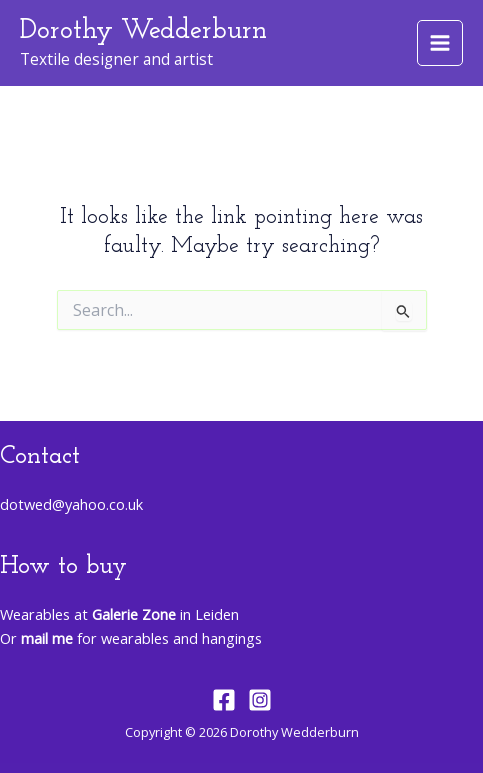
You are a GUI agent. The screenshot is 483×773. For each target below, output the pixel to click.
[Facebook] (224, 700)
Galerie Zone (134, 614)
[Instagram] (260, 700)
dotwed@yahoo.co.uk (71, 504)
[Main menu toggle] (440, 43)
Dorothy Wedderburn (143, 31)
